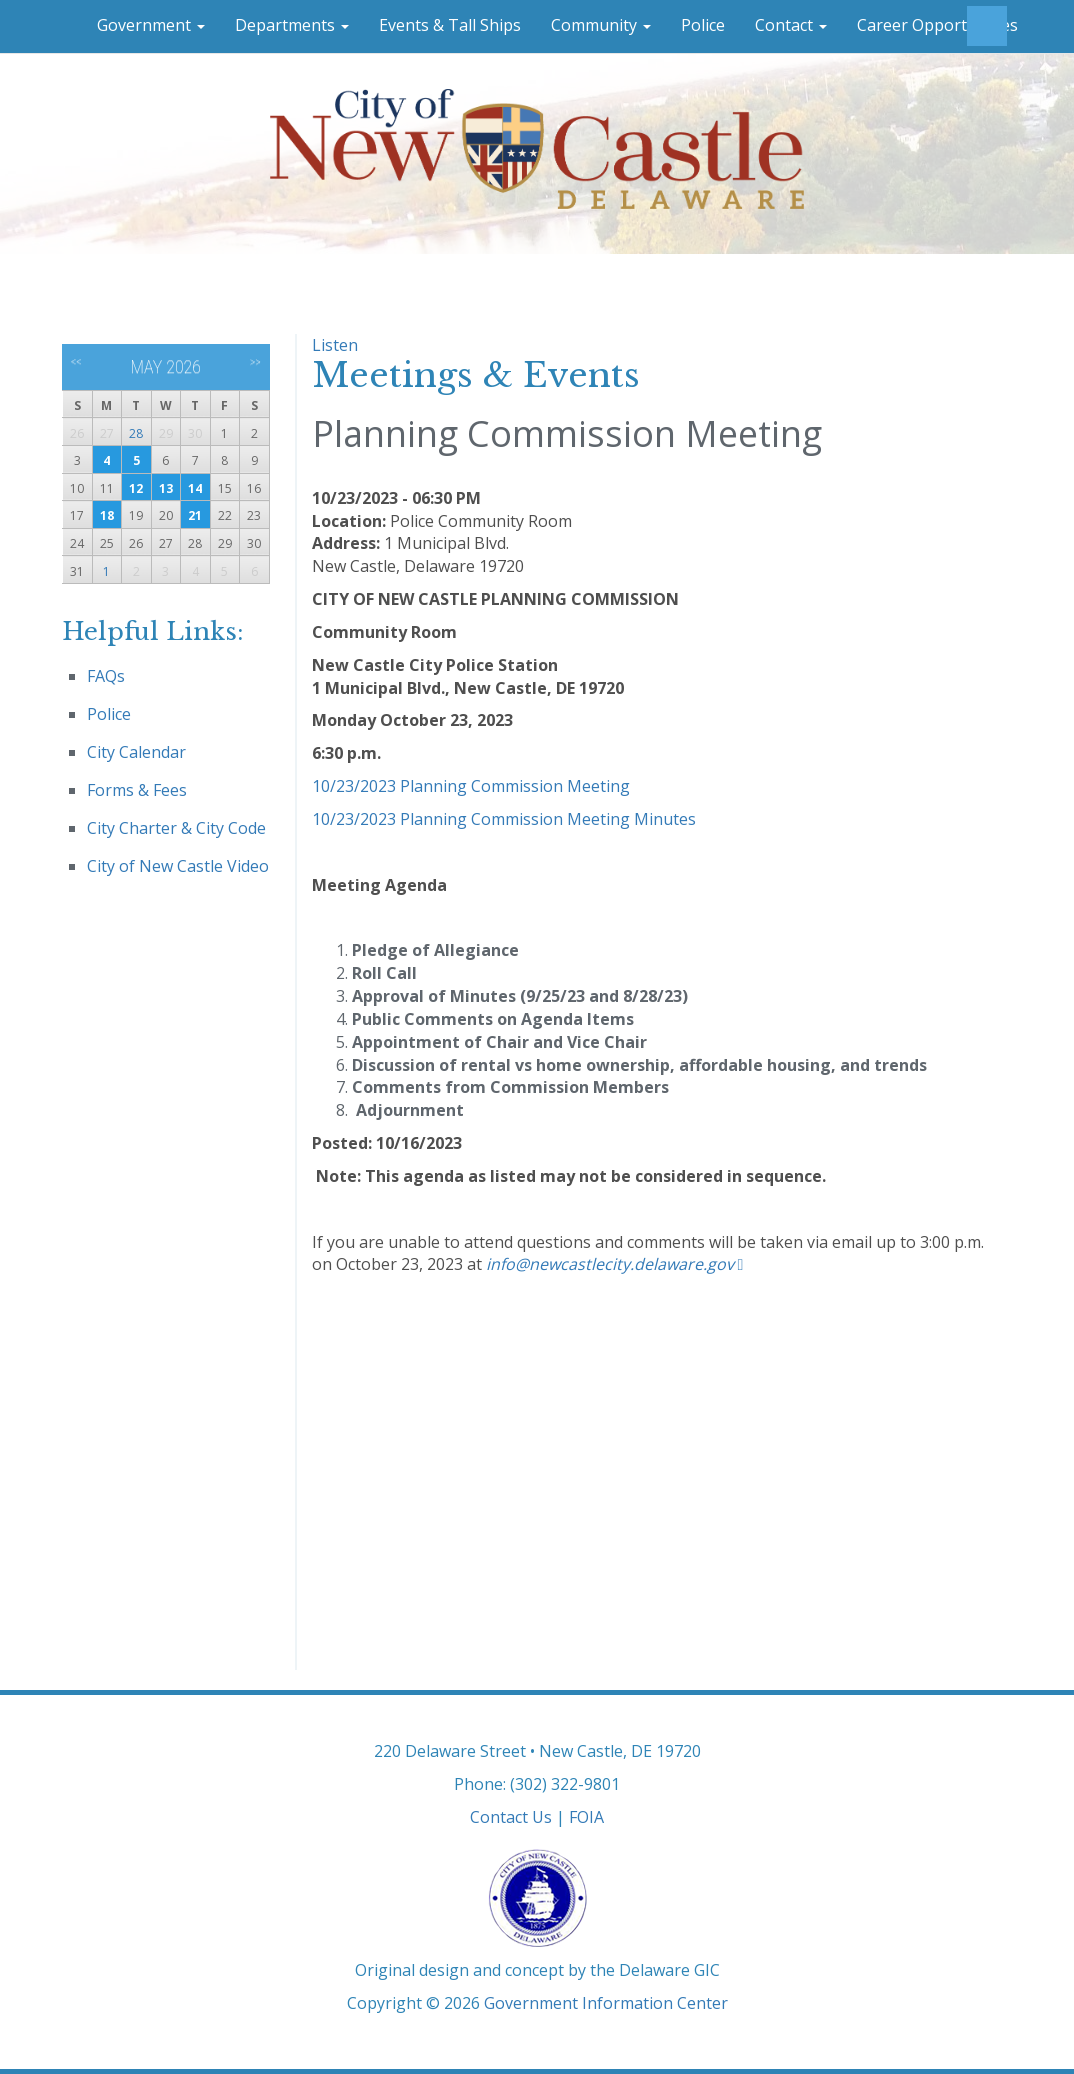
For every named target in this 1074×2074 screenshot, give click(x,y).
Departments (292, 25)
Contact (791, 25)
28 (136, 433)
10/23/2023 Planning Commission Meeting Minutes (504, 819)
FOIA (586, 1817)
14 (195, 488)
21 (195, 515)
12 (136, 488)
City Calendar (136, 752)
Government (151, 25)
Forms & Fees (137, 790)
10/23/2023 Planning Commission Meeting (471, 786)
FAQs (106, 676)
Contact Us (511, 1817)
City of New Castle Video (178, 866)
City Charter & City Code (176, 828)
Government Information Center (606, 2003)
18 (107, 515)
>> (255, 362)
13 (166, 488)
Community (601, 25)
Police (703, 25)
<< (76, 362)
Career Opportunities (937, 25)
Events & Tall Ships (450, 25)
